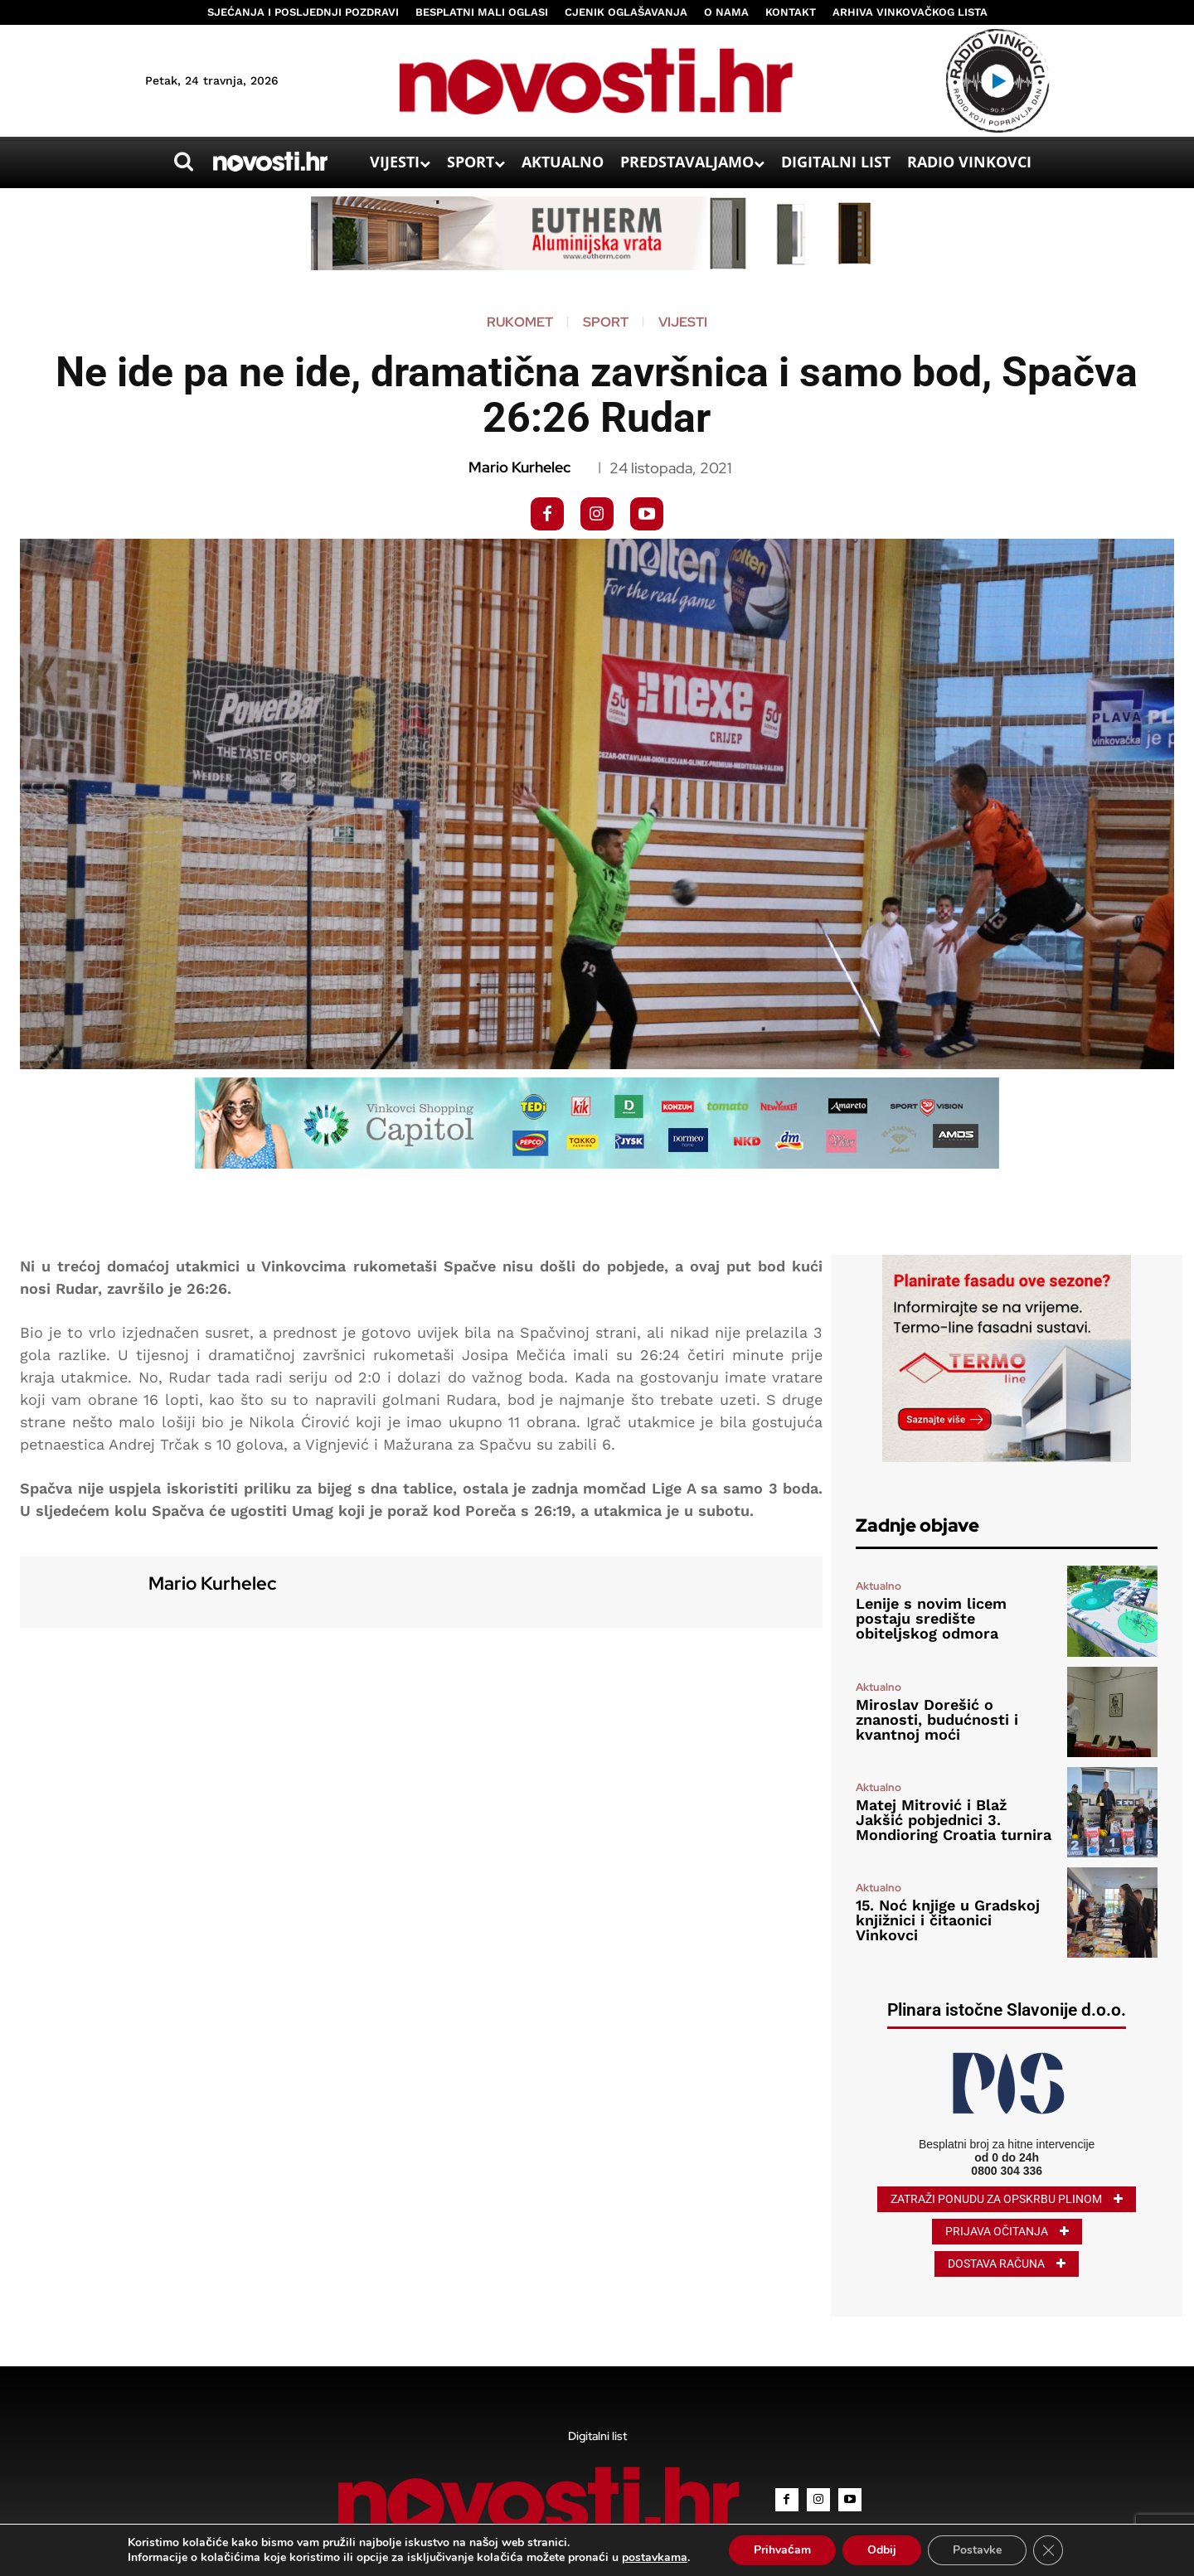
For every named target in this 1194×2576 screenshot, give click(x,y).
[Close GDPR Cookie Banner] (1048, 2550)
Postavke (977, 2550)
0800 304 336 (1006, 2170)
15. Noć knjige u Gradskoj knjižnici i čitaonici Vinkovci (948, 1920)
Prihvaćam (782, 2550)
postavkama (654, 2557)
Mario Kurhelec (519, 467)
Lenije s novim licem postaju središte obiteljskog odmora (931, 1618)
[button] (183, 161)
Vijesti (682, 322)
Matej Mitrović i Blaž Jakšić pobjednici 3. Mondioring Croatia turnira (953, 1819)
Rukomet (520, 322)
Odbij (881, 2550)
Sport (606, 322)
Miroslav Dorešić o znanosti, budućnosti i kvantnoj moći (937, 1719)
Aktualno (878, 1586)
